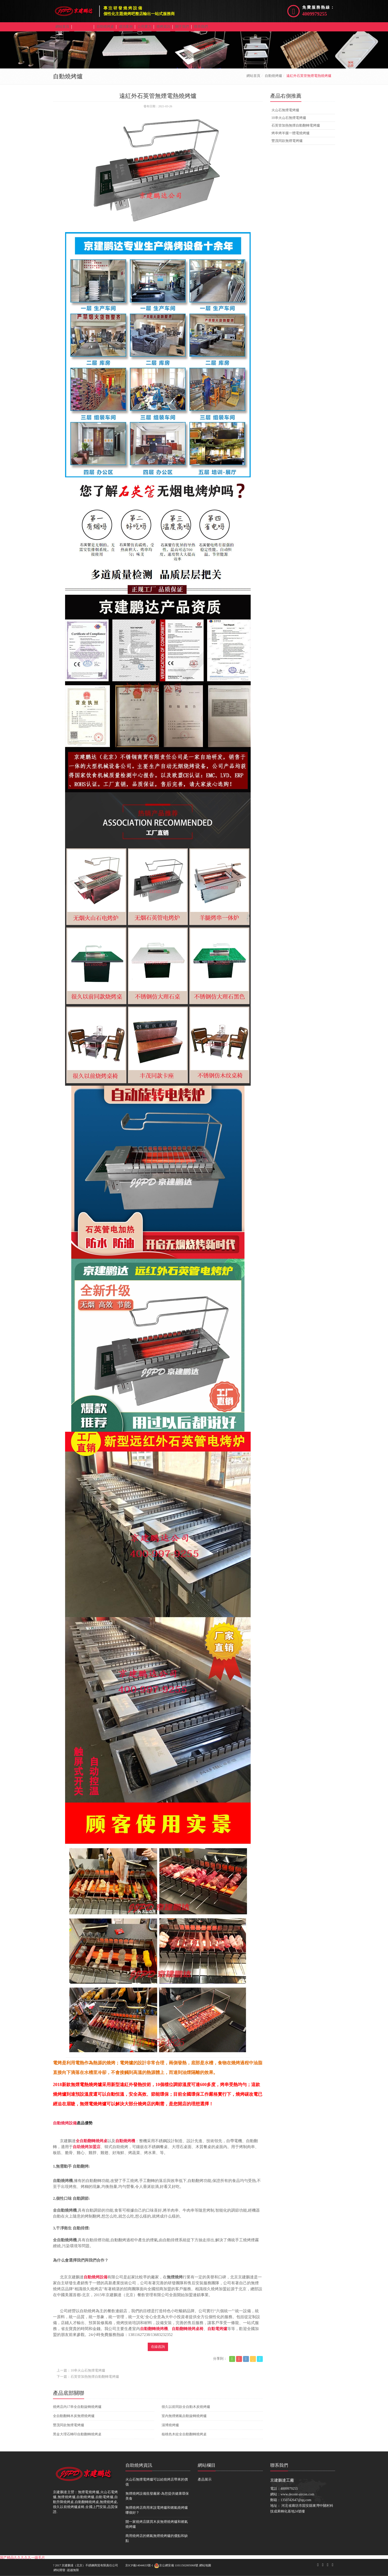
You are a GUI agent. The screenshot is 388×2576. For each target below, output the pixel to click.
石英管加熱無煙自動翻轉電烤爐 (295, 129)
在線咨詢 (158, 2350)
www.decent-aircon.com (298, 2498)
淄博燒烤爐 (170, 2428)
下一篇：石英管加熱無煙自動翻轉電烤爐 (88, 2380)
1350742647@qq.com (296, 2503)
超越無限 (73, 2570)
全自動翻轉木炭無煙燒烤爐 (74, 2419)
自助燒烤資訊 (138, 2468)
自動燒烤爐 (273, 79)
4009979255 (314, 14)
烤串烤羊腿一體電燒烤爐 (290, 136)
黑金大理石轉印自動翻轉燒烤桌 (77, 2438)
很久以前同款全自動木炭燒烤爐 (186, 2410)
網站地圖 (205, 2565)
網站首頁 (253, 79)
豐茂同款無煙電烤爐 (68, 2428)
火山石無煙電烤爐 (285, 113)
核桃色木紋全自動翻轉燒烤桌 (184, 2438)
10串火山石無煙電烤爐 (288, 121)
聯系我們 (279, 2468)
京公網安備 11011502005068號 (176, 2565)
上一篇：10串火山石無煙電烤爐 (81, 2374)
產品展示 (205, 2483)
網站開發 (59, 2570)
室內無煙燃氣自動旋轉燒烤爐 (184, 2419)
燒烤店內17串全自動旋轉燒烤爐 (77, 2410)
